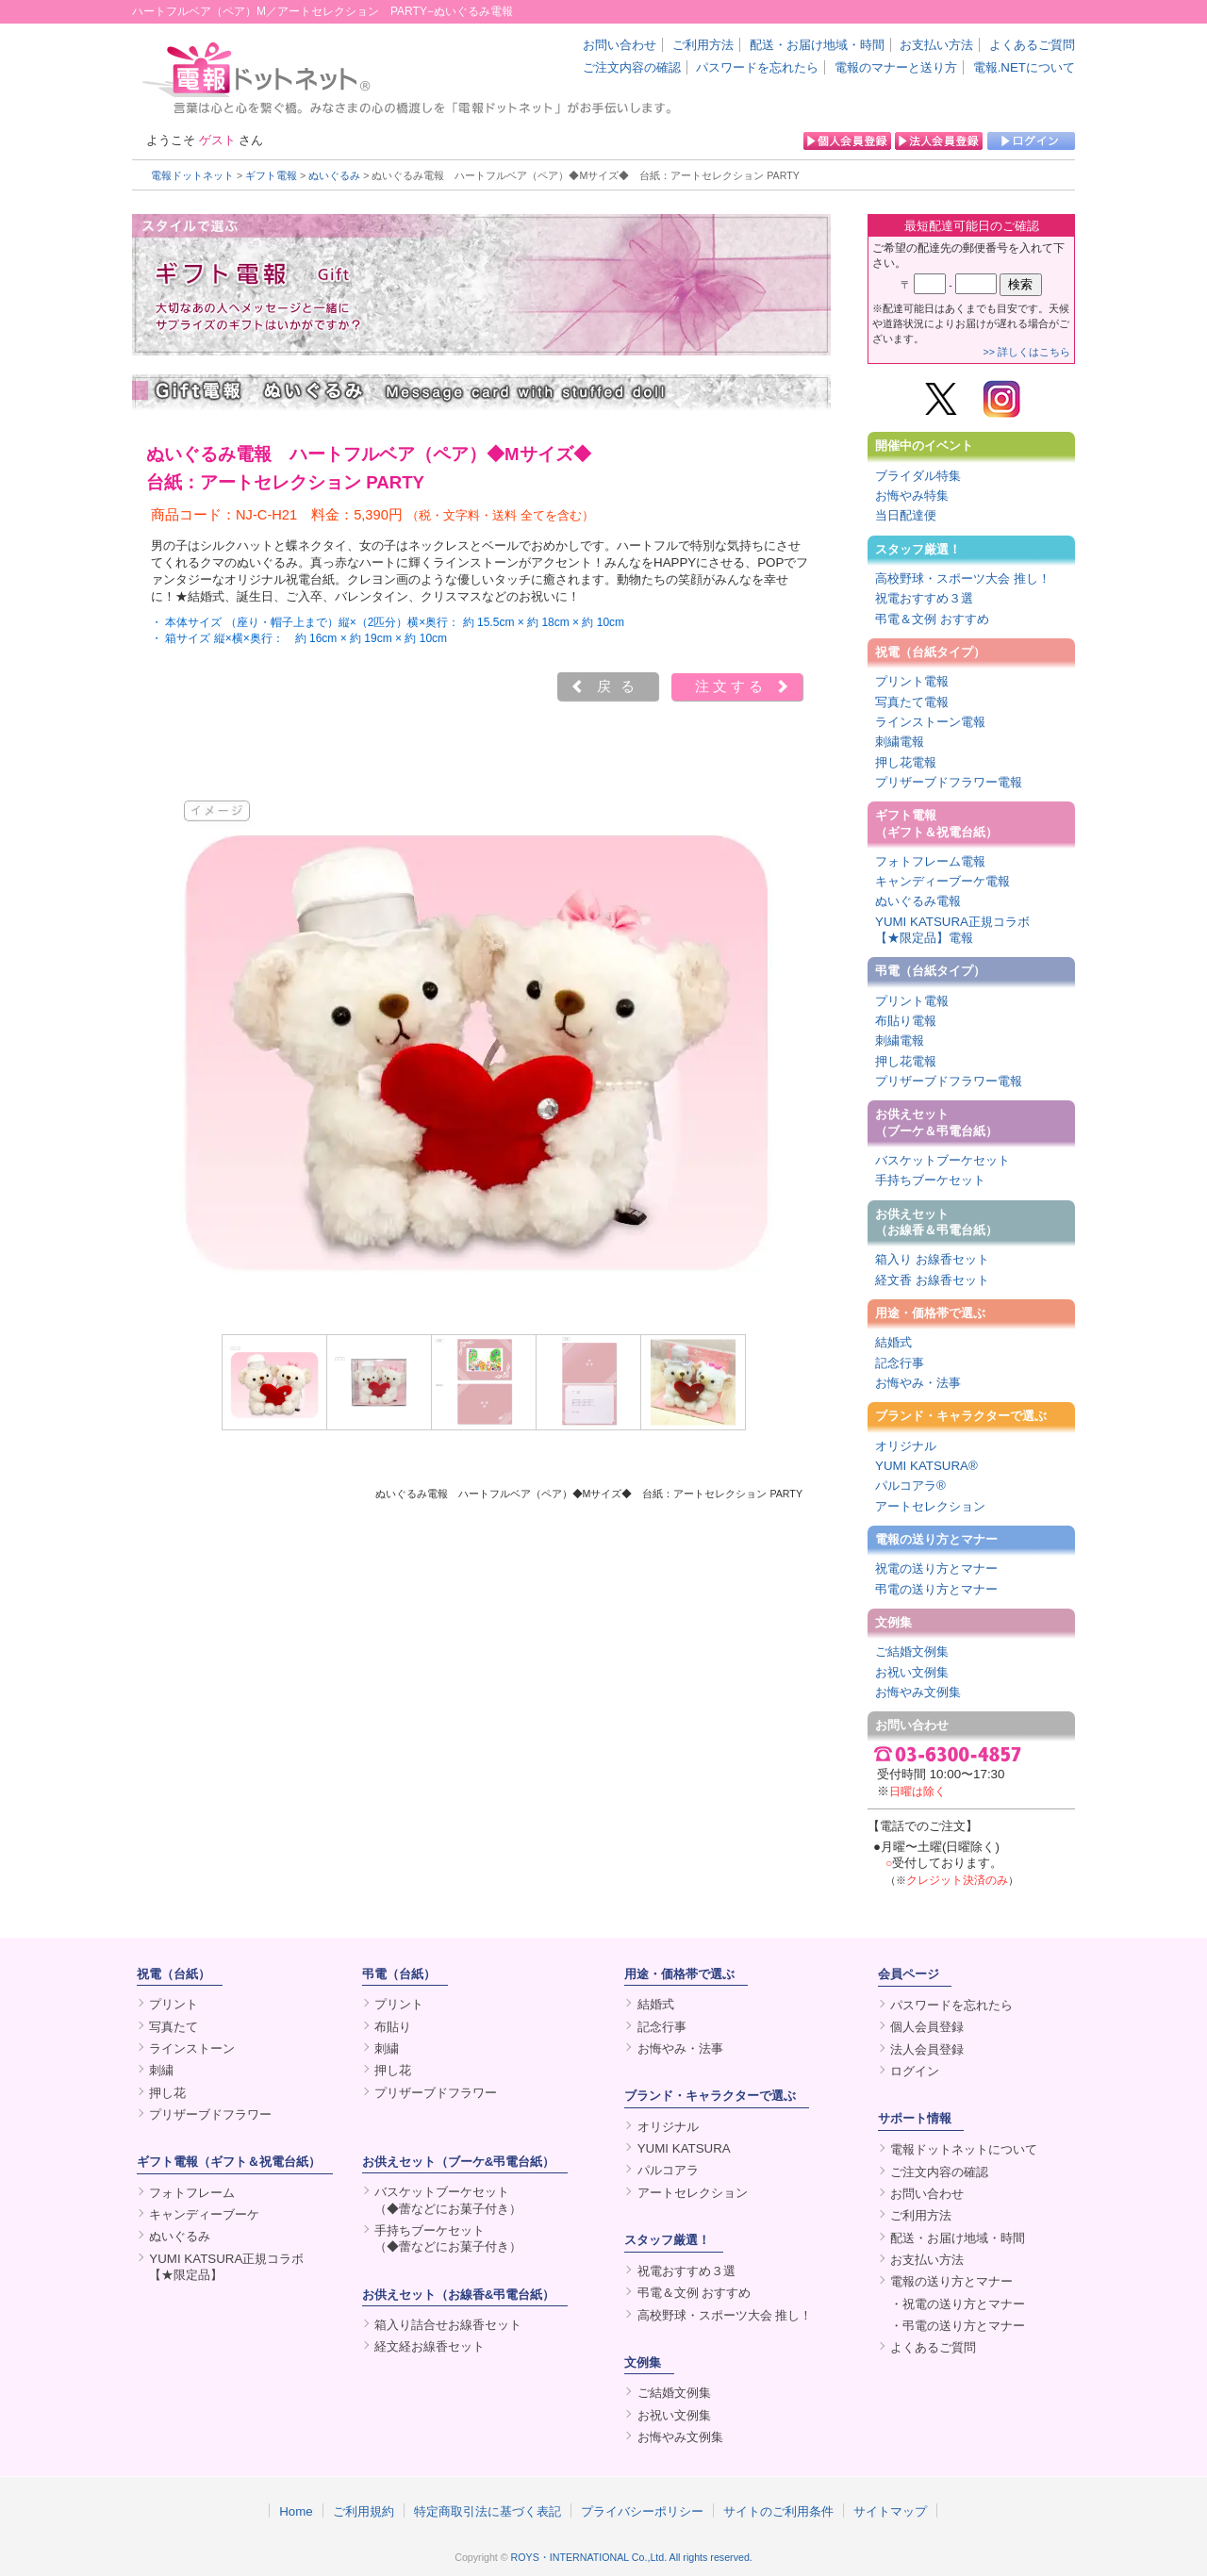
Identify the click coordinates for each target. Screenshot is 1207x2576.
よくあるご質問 (1032, 45)
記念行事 (899, 1363)
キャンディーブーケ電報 (942, 881)
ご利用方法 (703, 45)
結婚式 (893, 1342)
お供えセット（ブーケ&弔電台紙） (458, 2162)
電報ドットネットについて (963, 2149)
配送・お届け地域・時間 (817, 45)
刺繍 (161, 2070)
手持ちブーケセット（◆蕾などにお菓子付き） (447, 2238)
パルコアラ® (910, 1485)
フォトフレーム (192, 2193)
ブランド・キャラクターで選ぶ (961, 1416)
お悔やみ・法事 (918, 1383)
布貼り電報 (905, 1021)
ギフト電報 (271, 175)
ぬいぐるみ (334, 175)
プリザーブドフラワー (210, 2114)
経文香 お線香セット (932, 1280)
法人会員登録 (927, 2049)
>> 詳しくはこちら (1027, 351)
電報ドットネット (192, 175)
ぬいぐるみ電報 (918, 901)
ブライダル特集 (918, 476)
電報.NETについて (1024, 67)
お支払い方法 (936, 45)
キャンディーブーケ (204, 2214)
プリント (173, 2004)
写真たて (173, 2027)
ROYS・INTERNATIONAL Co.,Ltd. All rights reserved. (631, 2557)
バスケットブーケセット (942, 1160)
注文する (731, 686)
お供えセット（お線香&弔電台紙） (458, 2294)
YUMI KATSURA (684, 2148)
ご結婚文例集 (912, 1651)
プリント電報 (912, 681)
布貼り (392, 2027)
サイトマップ (890, 2511)
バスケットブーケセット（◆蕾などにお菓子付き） (447, 2200)
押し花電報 (905, 762)
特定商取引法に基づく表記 (487, 2511)
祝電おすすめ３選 (924, 598)
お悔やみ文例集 (918, 1692)
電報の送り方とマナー (936, 1539)
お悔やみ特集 (912, 495)
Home (296, 2511)
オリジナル (905, 1446)
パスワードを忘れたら (757, 67)
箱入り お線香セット (932, 1259)
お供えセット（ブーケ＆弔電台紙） (936, 1122)
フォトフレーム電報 (930, 861)
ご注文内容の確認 (632, 67)
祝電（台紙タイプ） (930, 652)
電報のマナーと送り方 (896, 67)
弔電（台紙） (399, 1974)
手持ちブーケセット (930, 1180)
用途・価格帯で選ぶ (930, 1313)
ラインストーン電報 (930, 722)
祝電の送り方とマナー (936, 1568)
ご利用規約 (363, 2511)
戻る (620, 686)
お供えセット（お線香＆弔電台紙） (936, 1222)
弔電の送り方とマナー (936, 1589)
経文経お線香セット (429, 2346)
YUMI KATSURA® (926, 1466)
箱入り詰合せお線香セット (447, 2325)
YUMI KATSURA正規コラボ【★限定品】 (226, 2267)
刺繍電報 (899, 742)
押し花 (167, 2093)
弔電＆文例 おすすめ (932, 619)
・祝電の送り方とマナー (957, 2304)
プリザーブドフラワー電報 (948, 782)
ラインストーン (192, 2048)
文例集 (893, 1622)
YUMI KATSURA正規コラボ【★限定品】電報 (952, 930)
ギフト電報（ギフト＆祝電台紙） (936, 823)
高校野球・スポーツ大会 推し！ (962, 578)
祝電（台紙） (173, 1974)
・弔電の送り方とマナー (957, 2326)
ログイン (914, 2071)
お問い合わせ (619, 45)
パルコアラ (668, 2170)
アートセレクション (930, 1506)
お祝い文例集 (912, 1672)
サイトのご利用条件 (778, 2511)
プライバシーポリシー (642, 2511)
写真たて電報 (912, 702)
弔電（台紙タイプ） (930, 971)
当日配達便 (905, 515)
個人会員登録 (927, 2027)
